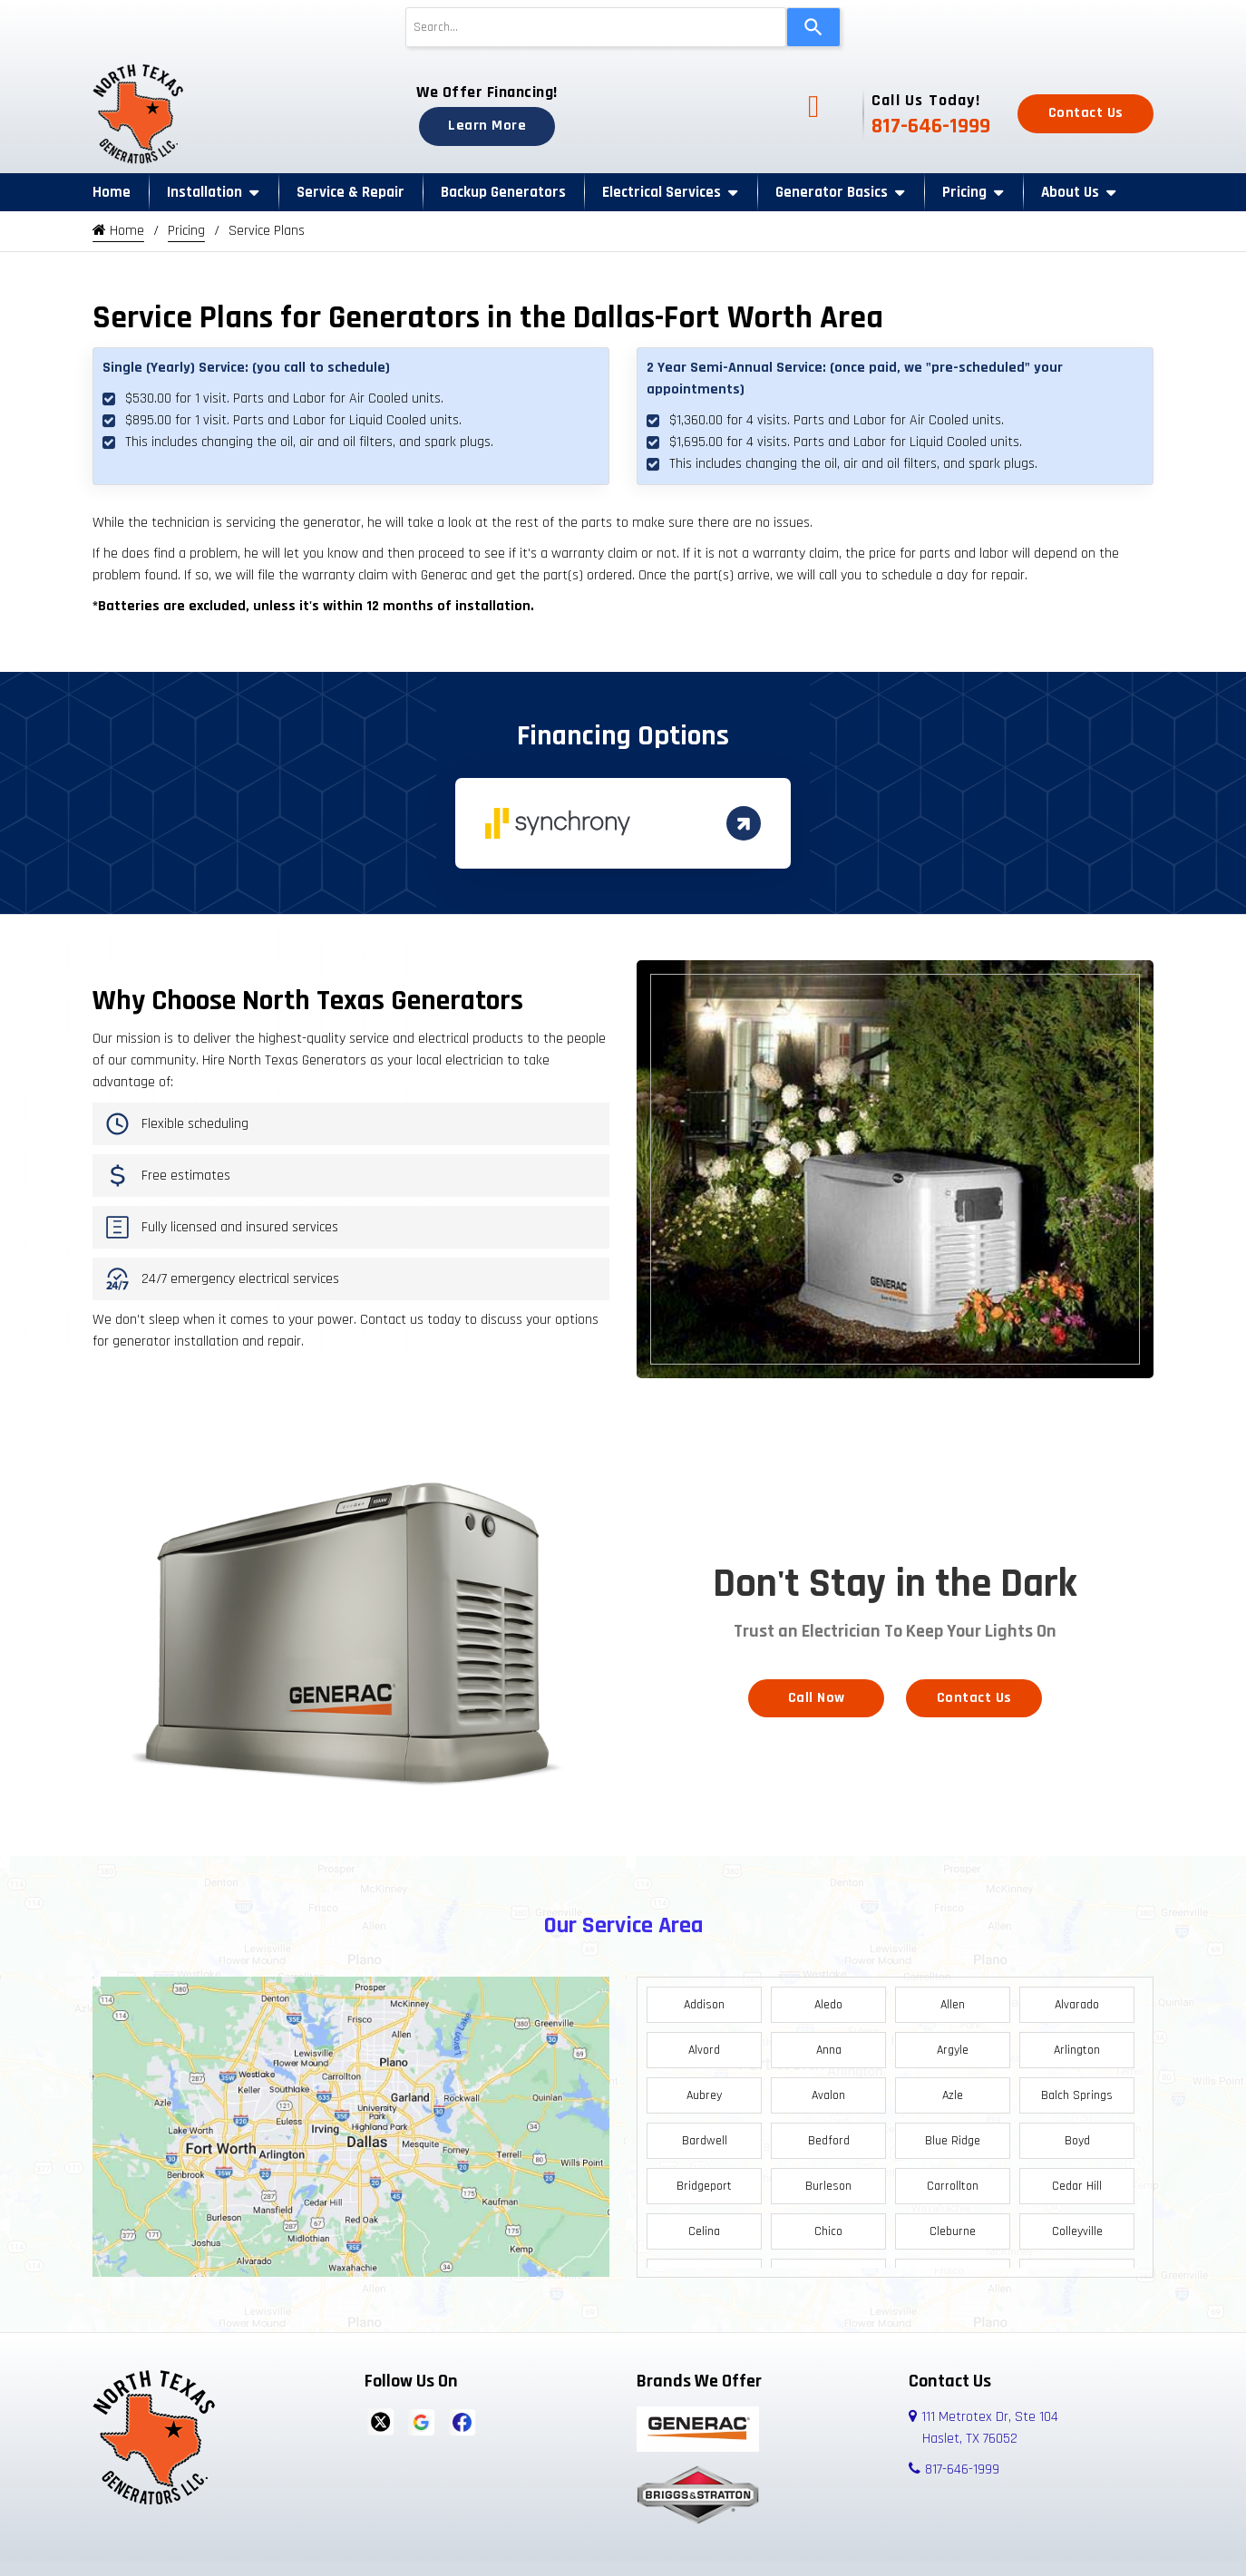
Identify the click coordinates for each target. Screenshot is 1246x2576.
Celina (704, 2226)
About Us (1070, 192)
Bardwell (704, 2135)
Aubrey (704, 2090)
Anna (829, 2044)
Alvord (704, 2044)
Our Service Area (623, 1920)
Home (111, 192)
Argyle (953, 2044)
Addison (704, 1999)
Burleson (828, 2181)
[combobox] (595, 27)
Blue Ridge (952, 2135)
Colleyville (1077, 2226)
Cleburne (953, 2226)
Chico (828, 2226)
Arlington (1077, 2044)
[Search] (813, 27)
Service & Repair (350, 192)
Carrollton (952, 2181)
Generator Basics (831, 192)
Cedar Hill (1077, 2181)
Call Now (816, 1692)
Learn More (487, 125)
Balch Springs (1077, 2090)
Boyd (1077, 2135)
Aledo (828, 1999)
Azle (952, 2090)
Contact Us (1086, 112)
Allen (952, 1999)
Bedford (829, 2135)
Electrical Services (661, 192)
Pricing (964, 192)
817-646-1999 (930, 126)
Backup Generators (503, 192)
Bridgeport (704, 2181)
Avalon (828, 2090)
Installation (204, 192)
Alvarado (1077, 1999)
